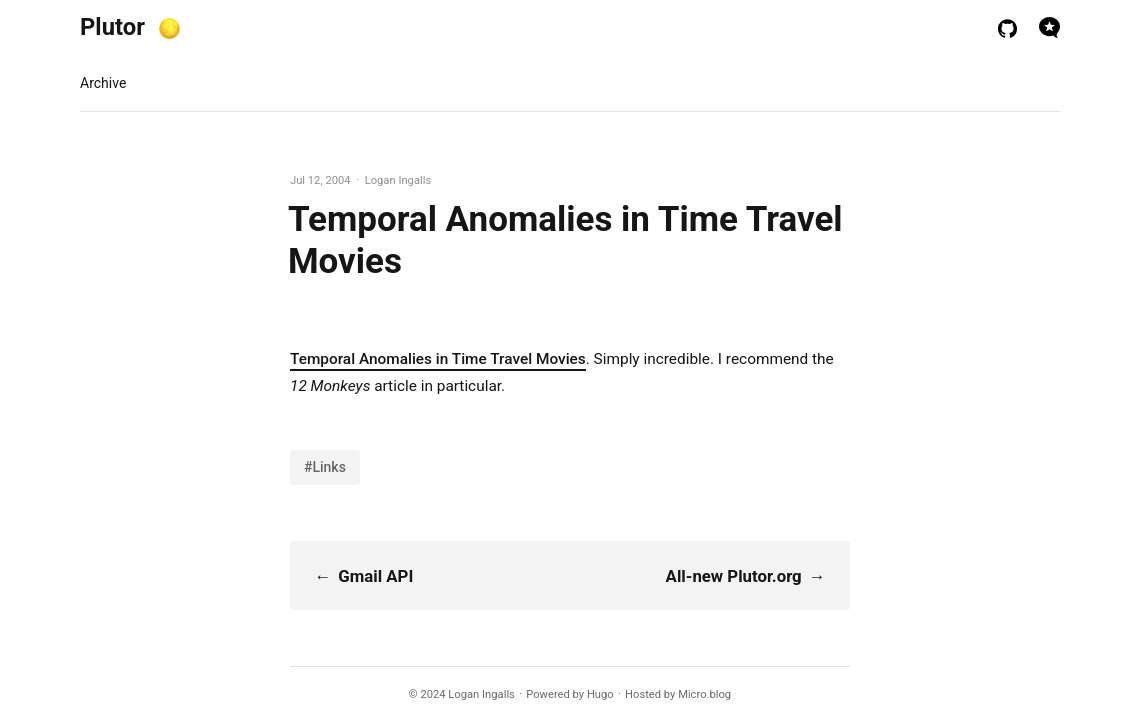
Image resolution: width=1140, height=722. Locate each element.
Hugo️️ (600, 694)
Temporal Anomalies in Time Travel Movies (438, 359)
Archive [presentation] (103, 83)
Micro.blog (704, 694)
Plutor (112, 27)
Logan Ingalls (481, 694)
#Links (325, 467)
